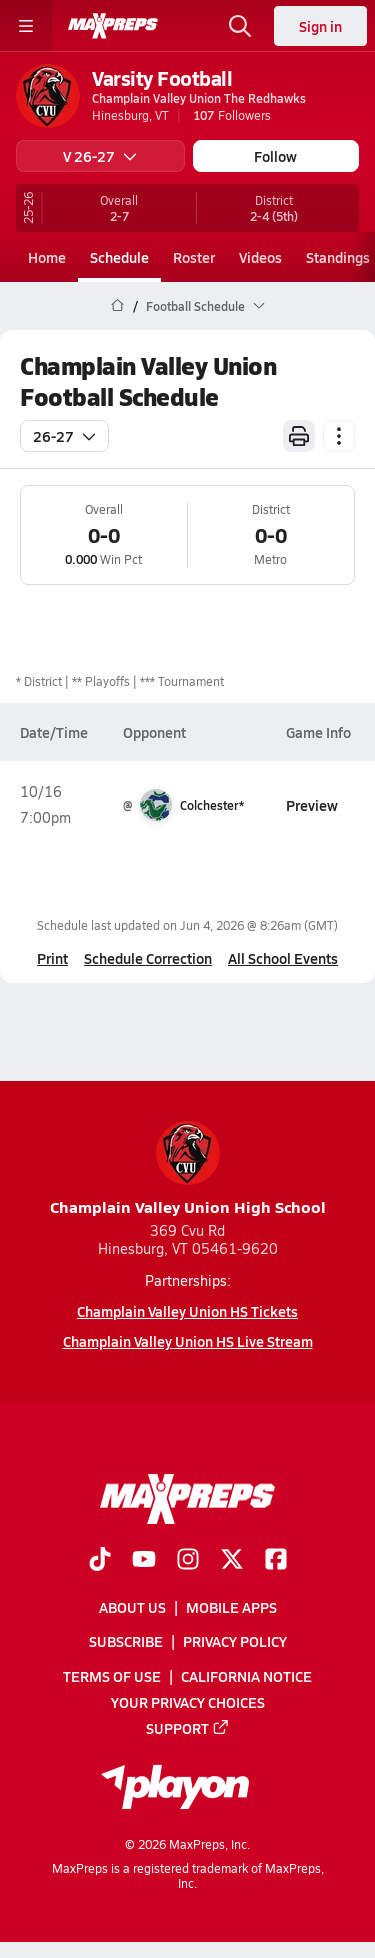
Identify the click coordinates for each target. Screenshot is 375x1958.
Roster (194, 257)
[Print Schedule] (299, 436)
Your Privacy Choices (188, 1701)
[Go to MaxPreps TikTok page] (100, 1561)
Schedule (119, 257)
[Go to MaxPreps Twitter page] (232, 1561)
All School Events (283, 958)
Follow (275, 156)
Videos (260, 257)
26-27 (64, 436)
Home (47, 257)
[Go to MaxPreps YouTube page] (144, 1561)
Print (52, 958)
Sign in (320, 26)
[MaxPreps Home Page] (117, 306)
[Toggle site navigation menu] (26, 26)
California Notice (246, 1675)
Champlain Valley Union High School (188, 1169)
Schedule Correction (148, 958)
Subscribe (126, 1641)
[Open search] (240, 26)
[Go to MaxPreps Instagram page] (188, 1561)
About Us (132, 1607)
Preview (312, 805)
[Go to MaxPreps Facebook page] (276, 1561)
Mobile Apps (231, 1607)
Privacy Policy (235, 1641)
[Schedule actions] (339, 436)
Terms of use (112, 1675)
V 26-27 (100, 156)
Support (188, 1728)
